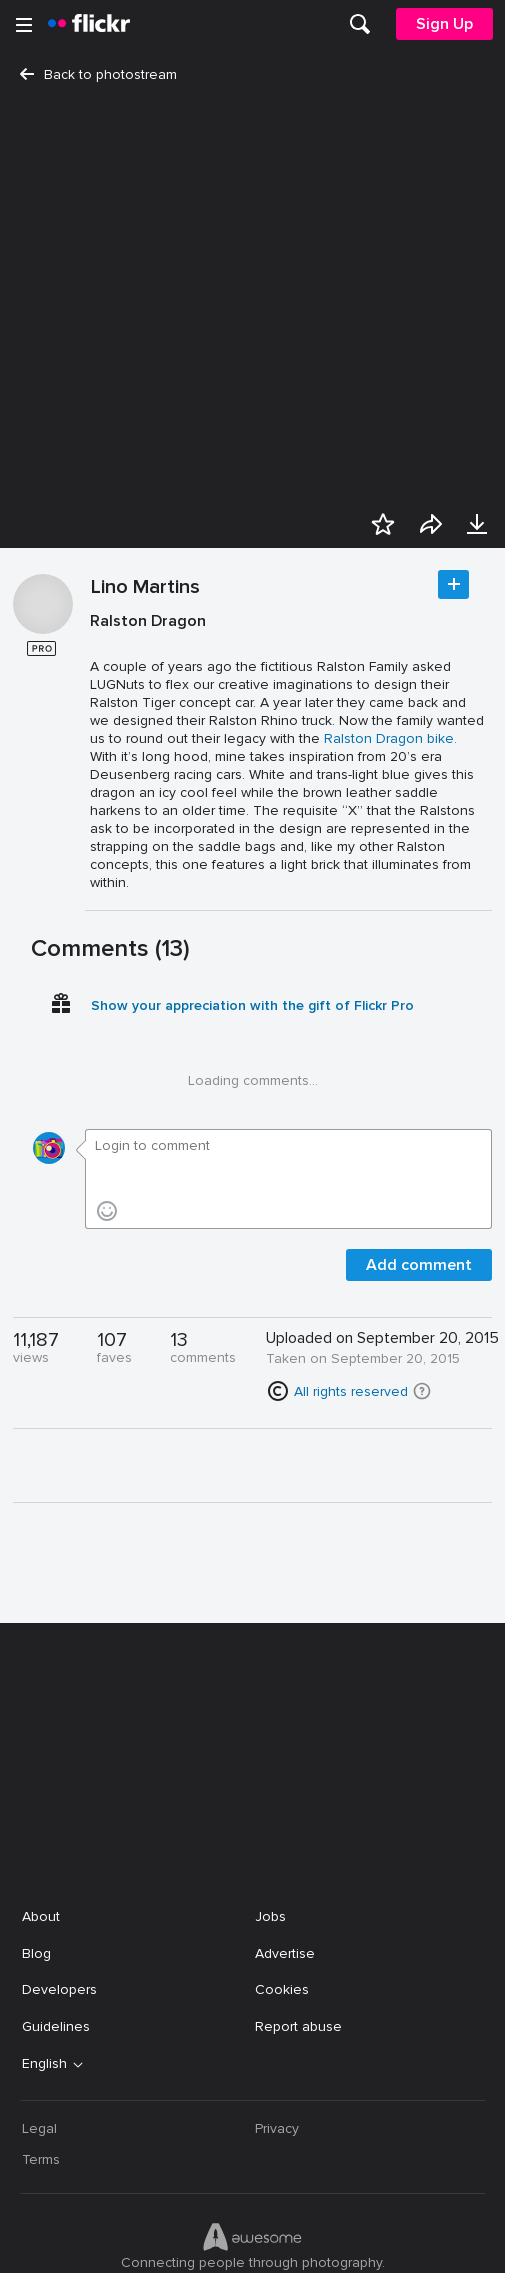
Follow (453, 589)
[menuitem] (360, 24)
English (44, 1926)
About (41, 1778)
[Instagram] (329, 2243)
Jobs (270, 1778)
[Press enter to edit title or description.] (289, 756)
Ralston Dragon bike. (390, 743)
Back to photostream (98, 74)
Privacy (277, 1990)
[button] (422, 1396)
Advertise (285, 1814)
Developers (59, 1851)
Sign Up (444, 24)
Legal (39, 1990)
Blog (36, 1814)
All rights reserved (351, 1396)
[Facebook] (177, 2243)
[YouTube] (253, 2243)
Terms (41, 2021)
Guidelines (56, 1888)
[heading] (89, 24)
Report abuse (298, 1888)
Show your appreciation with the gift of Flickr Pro (252, 1010)
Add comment (419, 1270)
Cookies (282, 1851)
